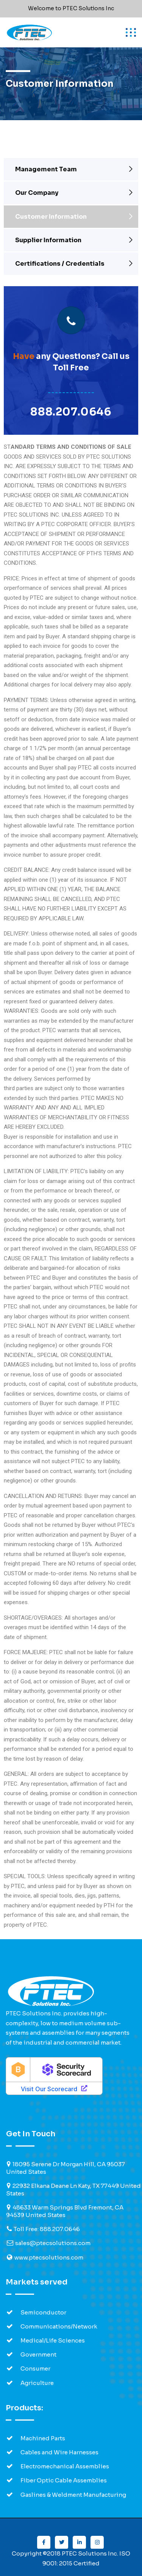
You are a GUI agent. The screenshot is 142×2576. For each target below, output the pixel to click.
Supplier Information (48, 240)
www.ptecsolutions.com (48, 2257)
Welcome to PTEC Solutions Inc (71, 8)
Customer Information (51, 217)
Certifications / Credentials (60, 264)
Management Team (46, 169)
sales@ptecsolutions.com (53, 2243)
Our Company (36, 193)
